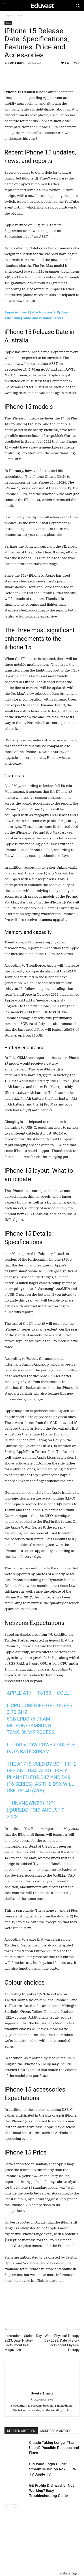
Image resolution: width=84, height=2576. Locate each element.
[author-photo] (42, 2412)
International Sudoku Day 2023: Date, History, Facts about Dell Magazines (23, 2385)
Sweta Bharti (16, 62)
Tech (19, 16)
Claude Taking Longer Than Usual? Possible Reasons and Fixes (54, 2489)
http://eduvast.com (42, 2441)
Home (8, 16)
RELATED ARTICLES (21, 2473)
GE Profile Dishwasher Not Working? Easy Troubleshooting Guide (51, 2532)
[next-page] (14, 2549)
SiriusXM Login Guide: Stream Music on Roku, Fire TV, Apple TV (52, 2511)
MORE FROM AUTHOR (55, 2473)
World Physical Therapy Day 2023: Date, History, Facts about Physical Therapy (62, 2385)
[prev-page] (7, 2549)
